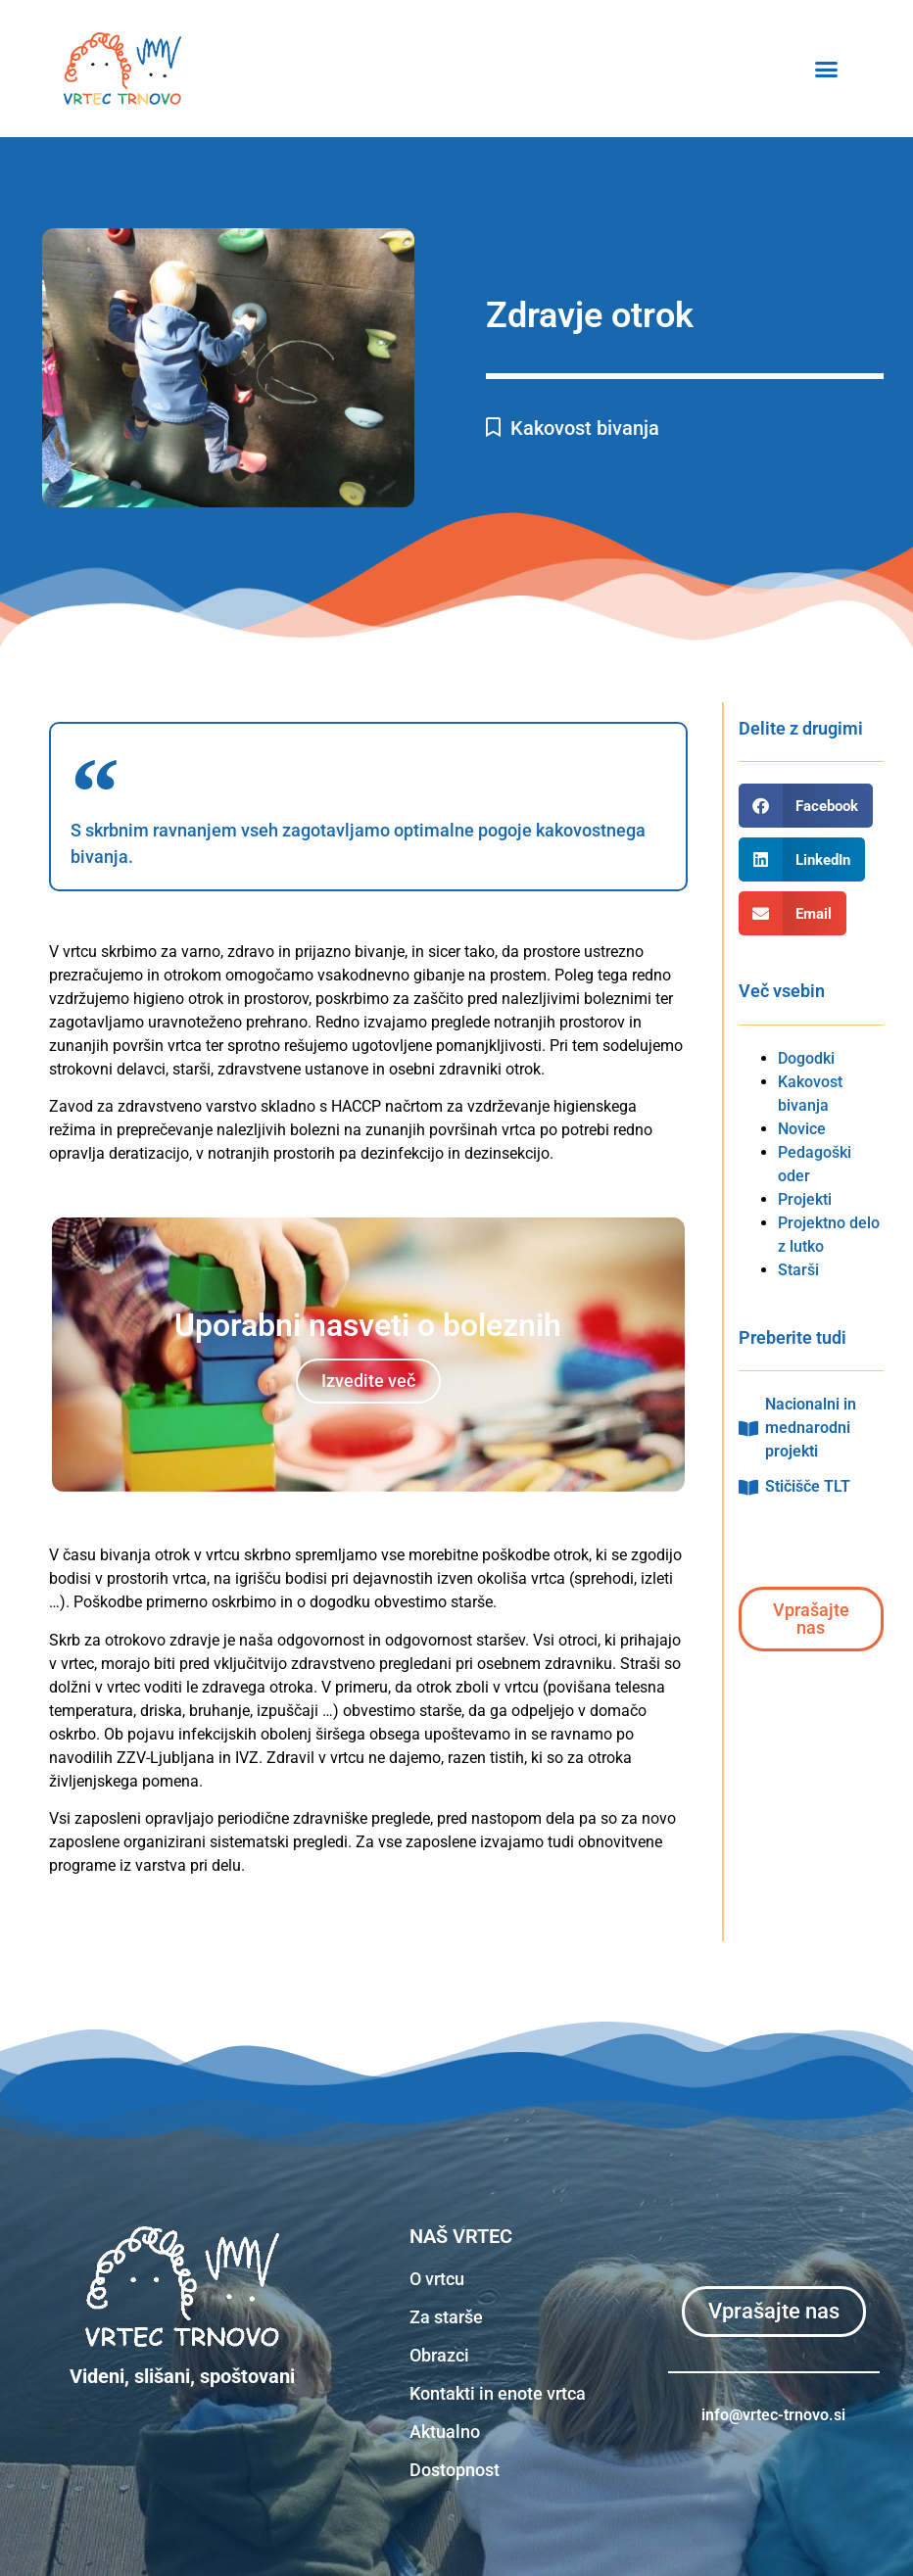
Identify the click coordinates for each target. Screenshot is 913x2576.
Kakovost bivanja (584, 428)
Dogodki (806, 1058)
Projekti (805, 1199)
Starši (798, 1270)
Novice (802, 1129)
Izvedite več (368, 1380)
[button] (875, 68)
